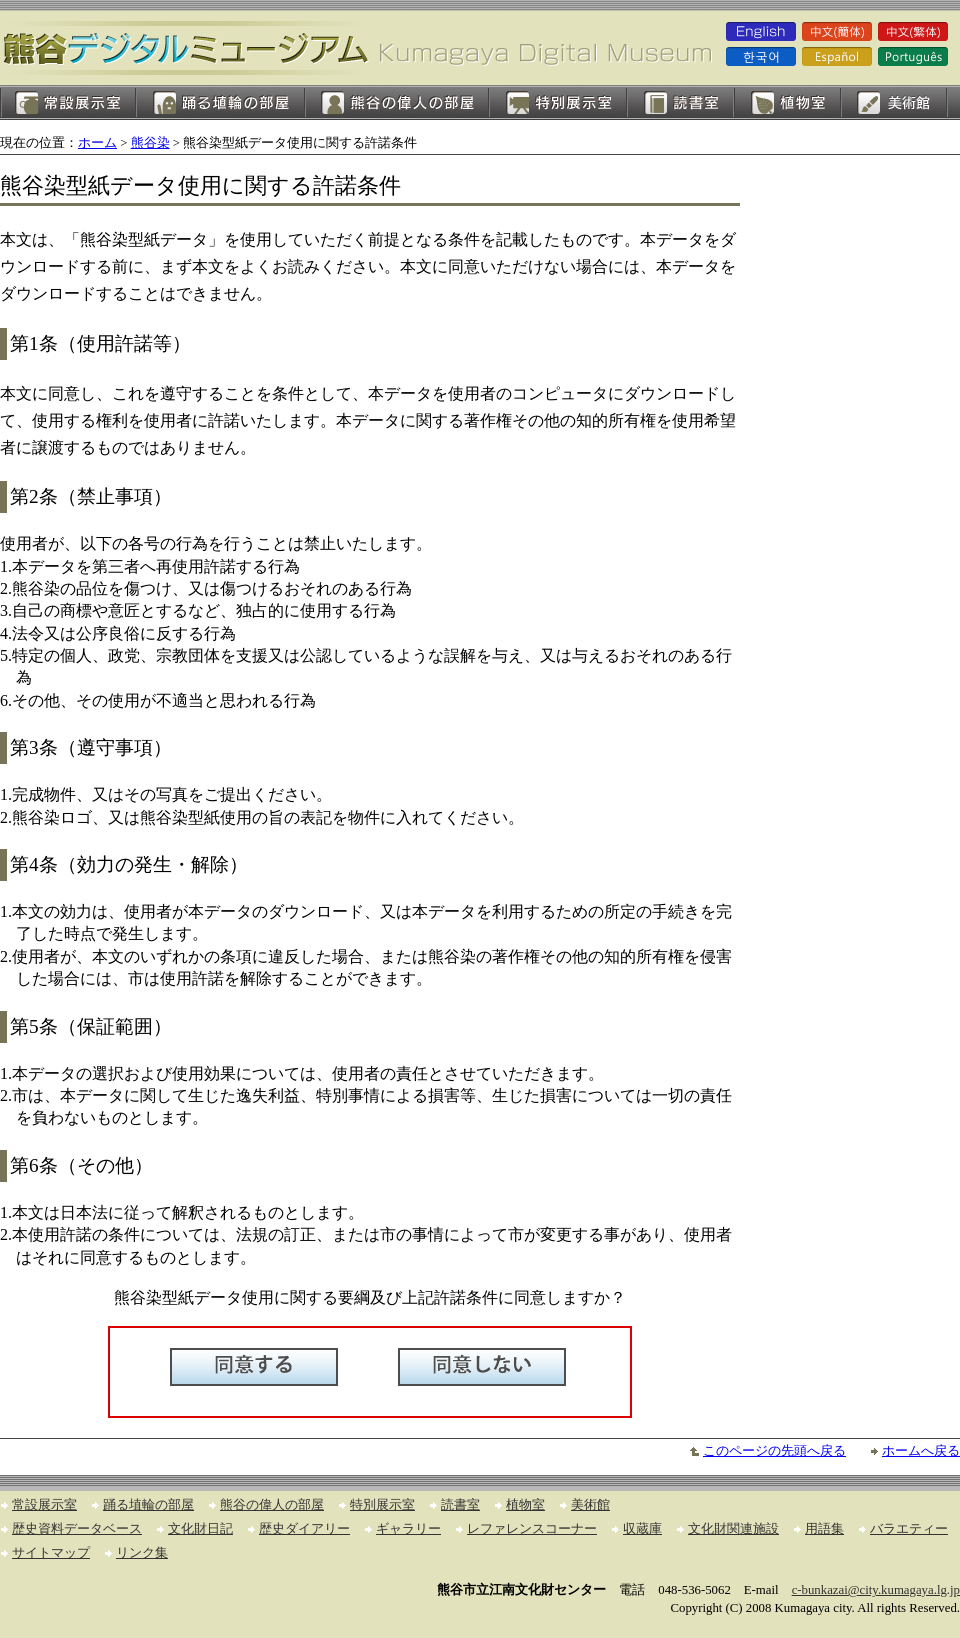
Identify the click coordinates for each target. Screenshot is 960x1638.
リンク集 (142, 1553)
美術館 (894, 102)
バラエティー (909, 1529)
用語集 (824, 1529)
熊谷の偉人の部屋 (397, 102)
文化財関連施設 (733, 1529)
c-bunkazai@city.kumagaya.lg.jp (876, 1590)
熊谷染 (150, 143)
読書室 (680, 102)
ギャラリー (408, 1529)
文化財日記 (200, 1529)
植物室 (787, 102)
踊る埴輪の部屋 (220, 102)
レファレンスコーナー (532, 1529)
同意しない (482, 1367)
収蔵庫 (642, 1529)
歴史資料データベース (77, 1529)
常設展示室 (68, 102)
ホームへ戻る (921, 1451)
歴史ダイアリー (304, 1529)
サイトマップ (51, 1553)
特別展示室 (558, 102)
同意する (254, 1367)
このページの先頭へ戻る (774, 1451)
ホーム (97, 143)
